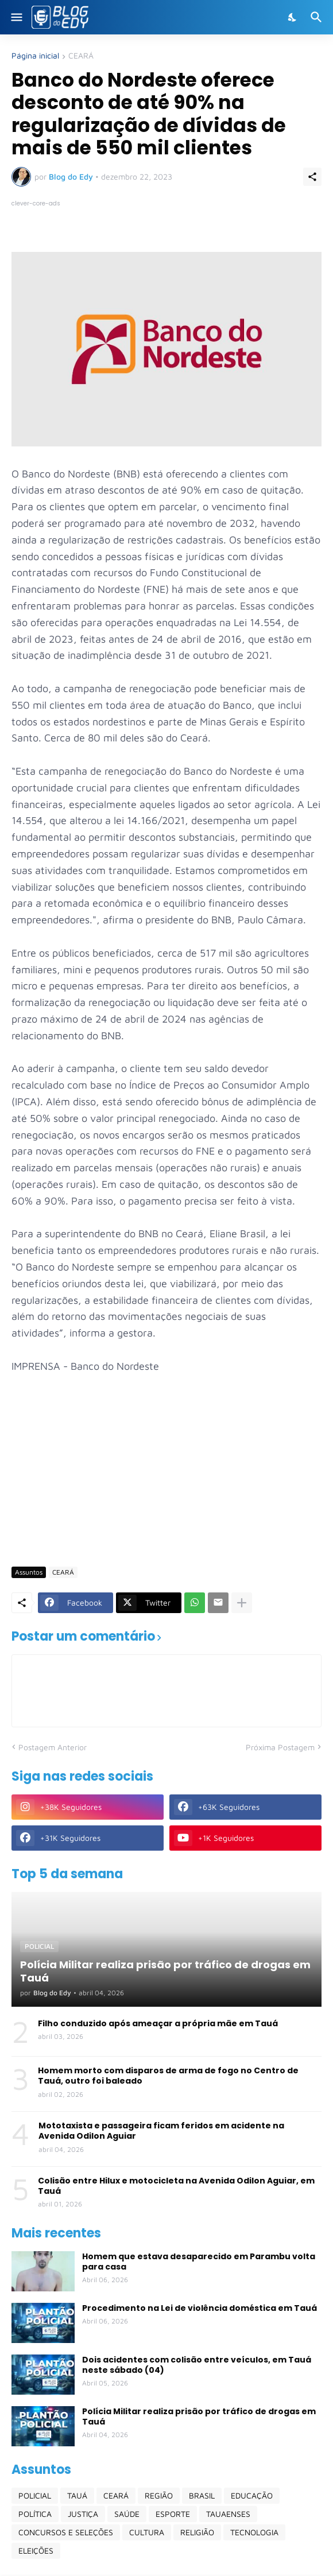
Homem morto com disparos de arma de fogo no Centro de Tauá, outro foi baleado (168, 2075)
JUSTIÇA (83, 2514)
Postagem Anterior (52, 1747)
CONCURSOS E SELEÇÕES (65, 2532)
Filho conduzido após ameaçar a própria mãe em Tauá (158, 2023)
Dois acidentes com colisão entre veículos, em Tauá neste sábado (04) (196, 2364)
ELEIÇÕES (35, 2550)
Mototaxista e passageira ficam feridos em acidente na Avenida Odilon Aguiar (161, 2130)
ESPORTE (173, 2514)
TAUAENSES (228, 2514)
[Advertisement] (172, 1469)
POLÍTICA (35, 2514)
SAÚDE (127, 2514)
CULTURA (146, 2532)
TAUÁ (77, 2495)
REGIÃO (159, 2495)
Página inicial (35, 56)
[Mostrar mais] (241, 1602)
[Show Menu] (16, 17)
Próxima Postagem (280, 1747)
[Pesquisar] (318, 17)
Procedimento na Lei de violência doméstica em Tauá (199, 2308)
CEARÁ (81, 56)
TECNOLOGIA (254, 2532)
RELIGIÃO (197, 2532)
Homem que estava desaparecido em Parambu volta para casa (198, 2261)
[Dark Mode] (293, 17)
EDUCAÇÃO (252, 2495)
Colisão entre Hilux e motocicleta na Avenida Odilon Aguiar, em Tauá (176, 2185)
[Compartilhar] (312, 177)
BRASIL (202, 2495)
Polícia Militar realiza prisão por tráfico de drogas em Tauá (199, 2416)
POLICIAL (34, 2495)
